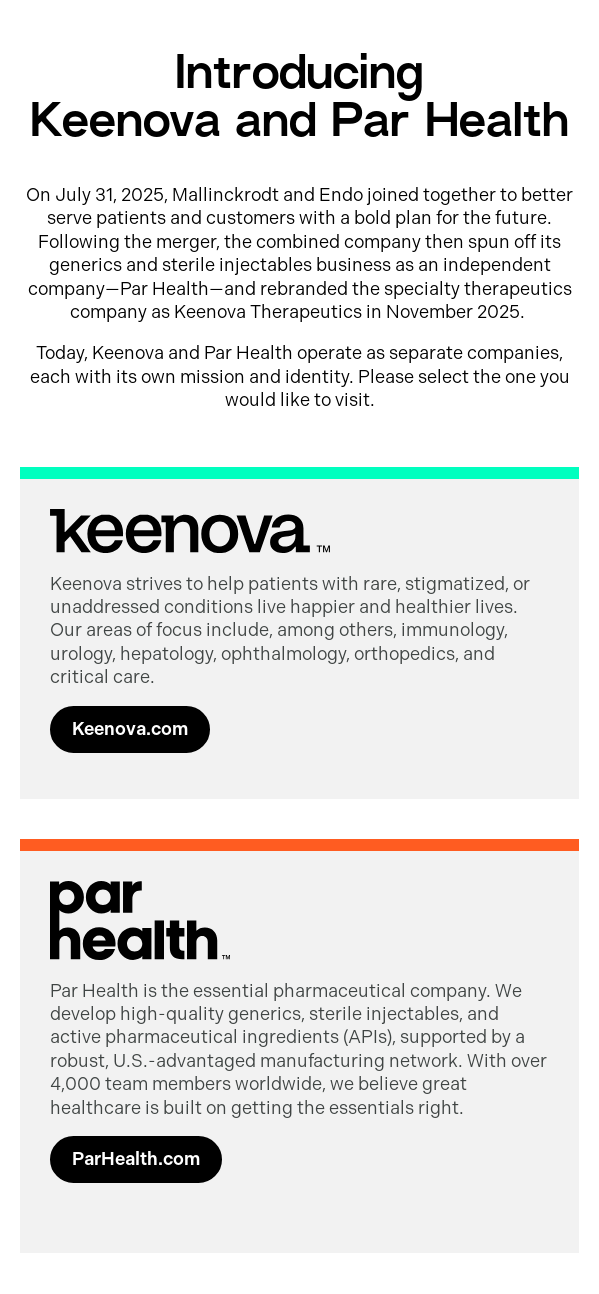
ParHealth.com (136, 1159)
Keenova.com (130, 729)
